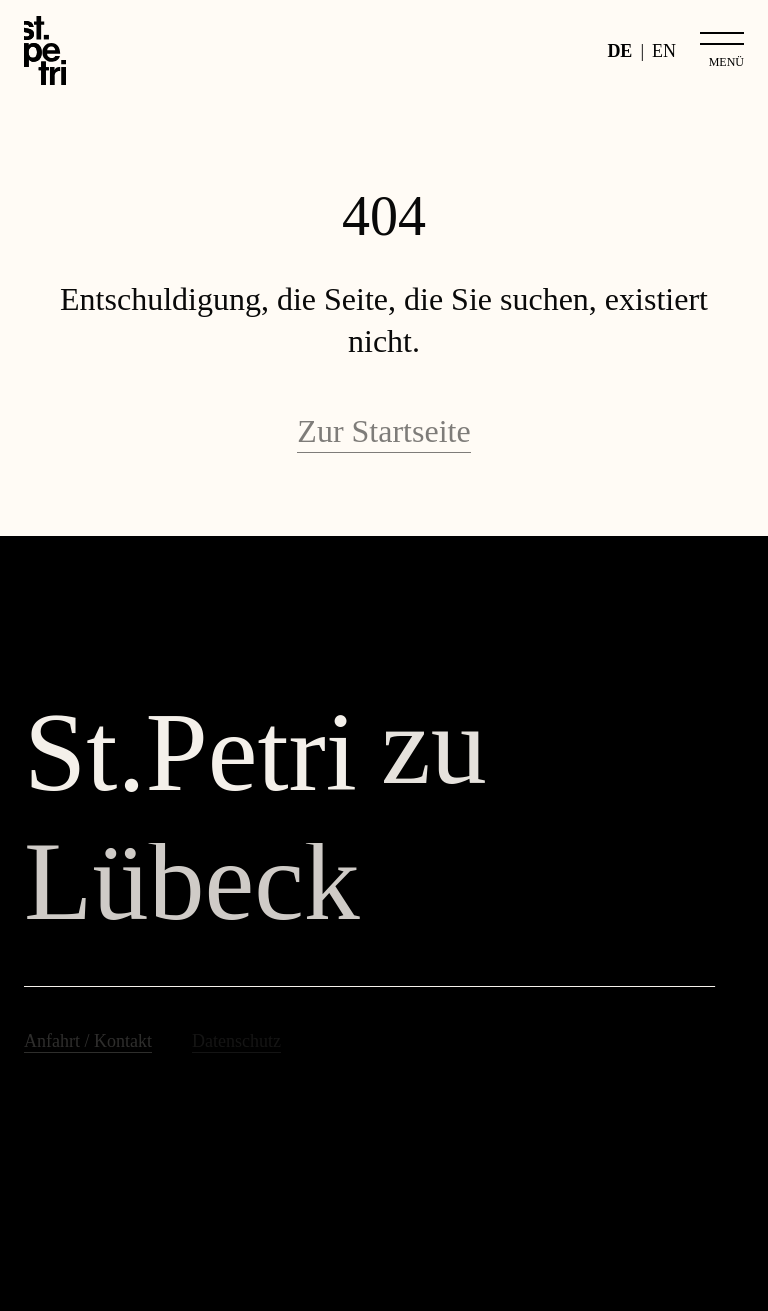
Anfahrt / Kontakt (88, 1041)
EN (664, 51)
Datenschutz (236, 1041)
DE (619, 51)
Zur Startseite (383, 431)
